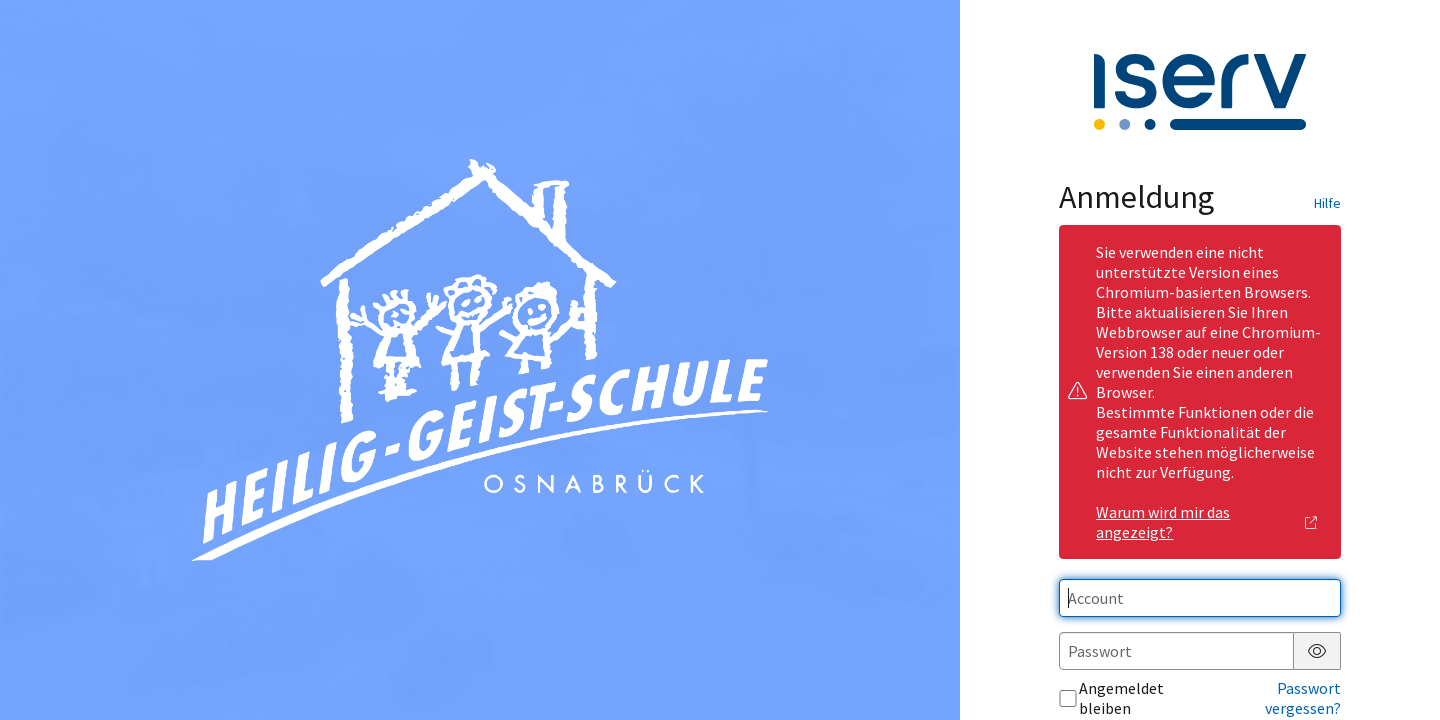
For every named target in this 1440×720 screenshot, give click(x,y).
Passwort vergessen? (1303, 698)
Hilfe (1327, 203)
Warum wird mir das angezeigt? (1207, 522)
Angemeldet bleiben (1111, 698)
